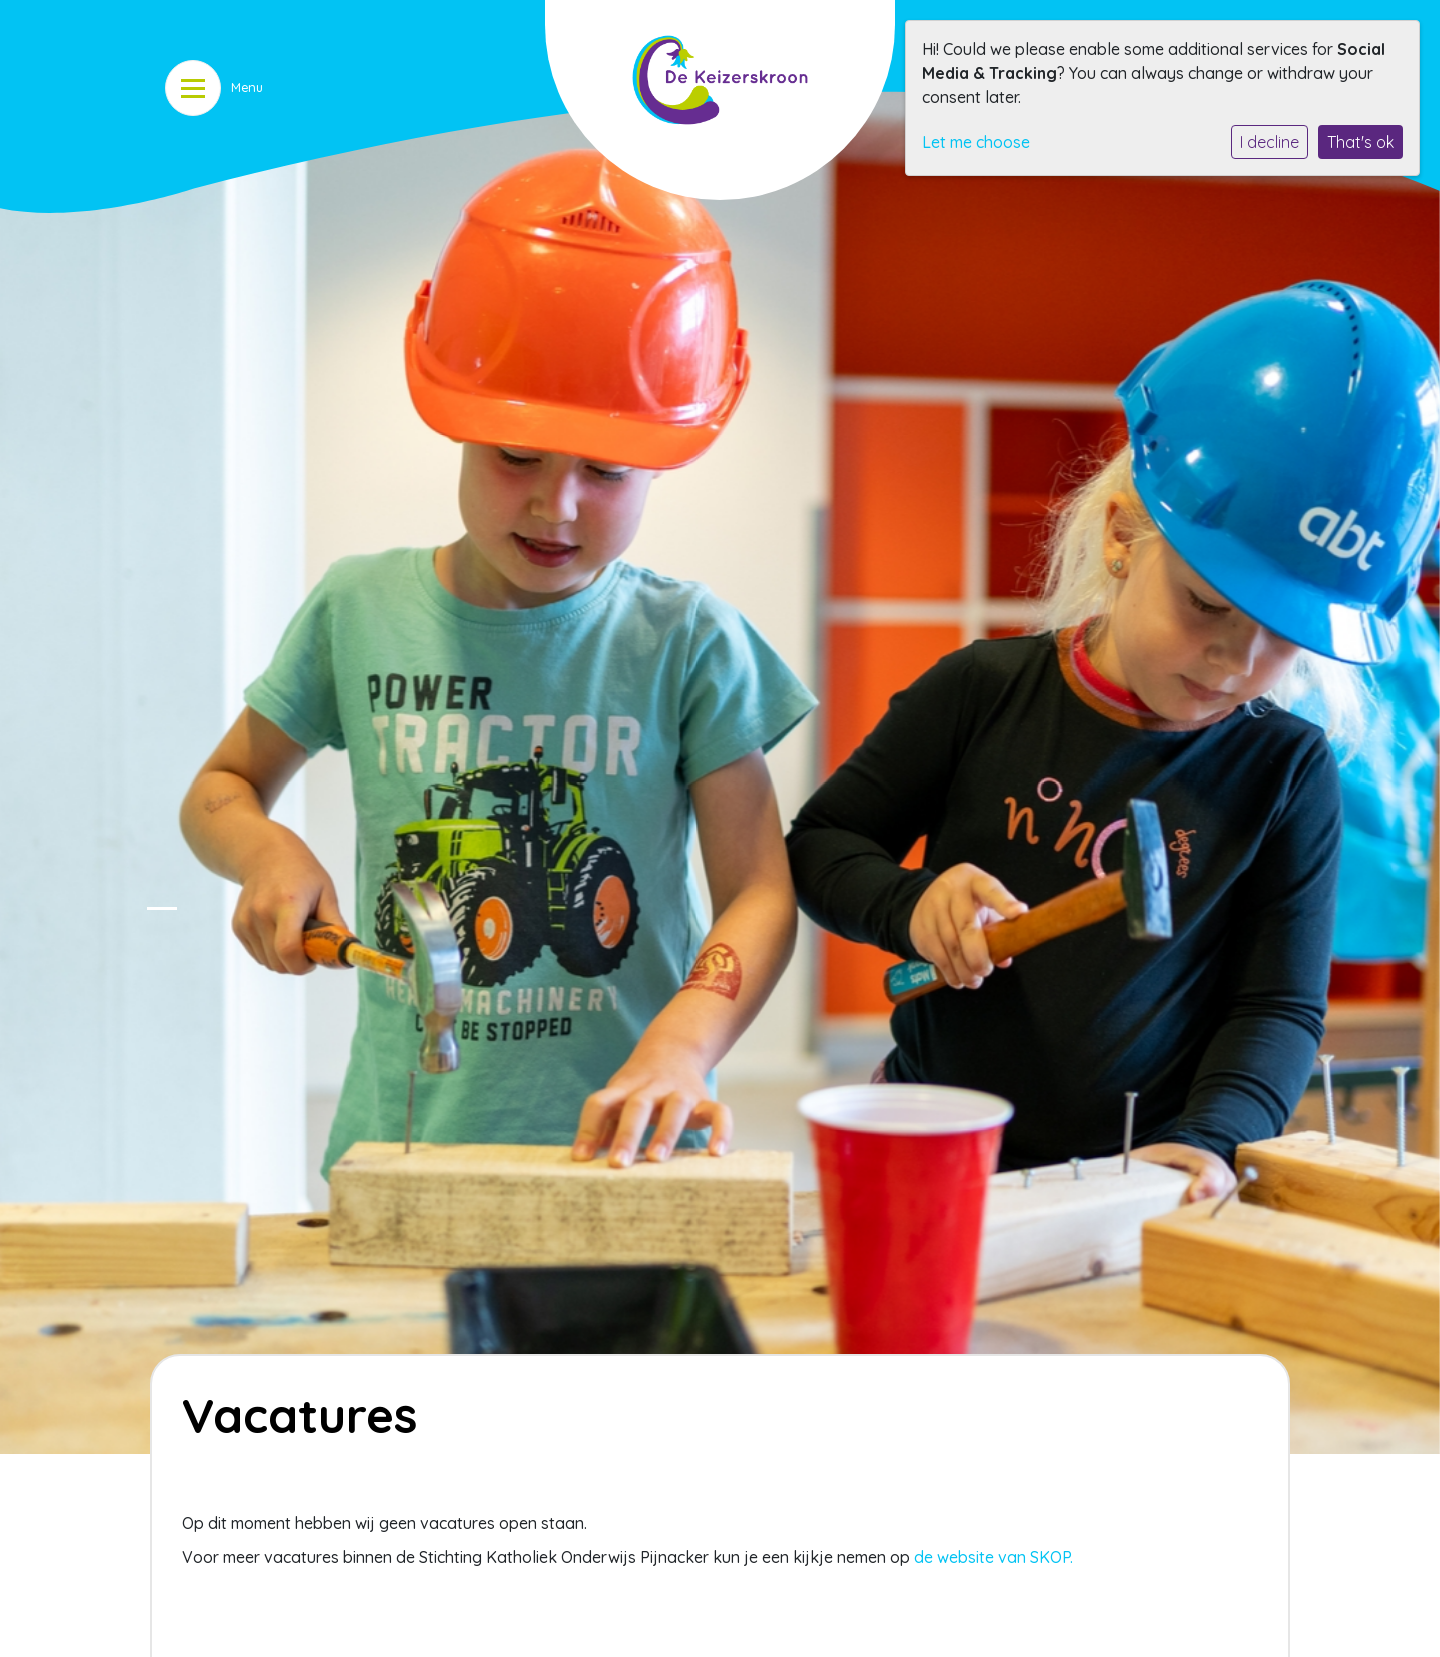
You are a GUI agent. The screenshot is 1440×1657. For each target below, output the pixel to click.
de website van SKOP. (993, 1557)
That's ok (1360, 142)
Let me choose (976, 142)
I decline (1269, 142)
